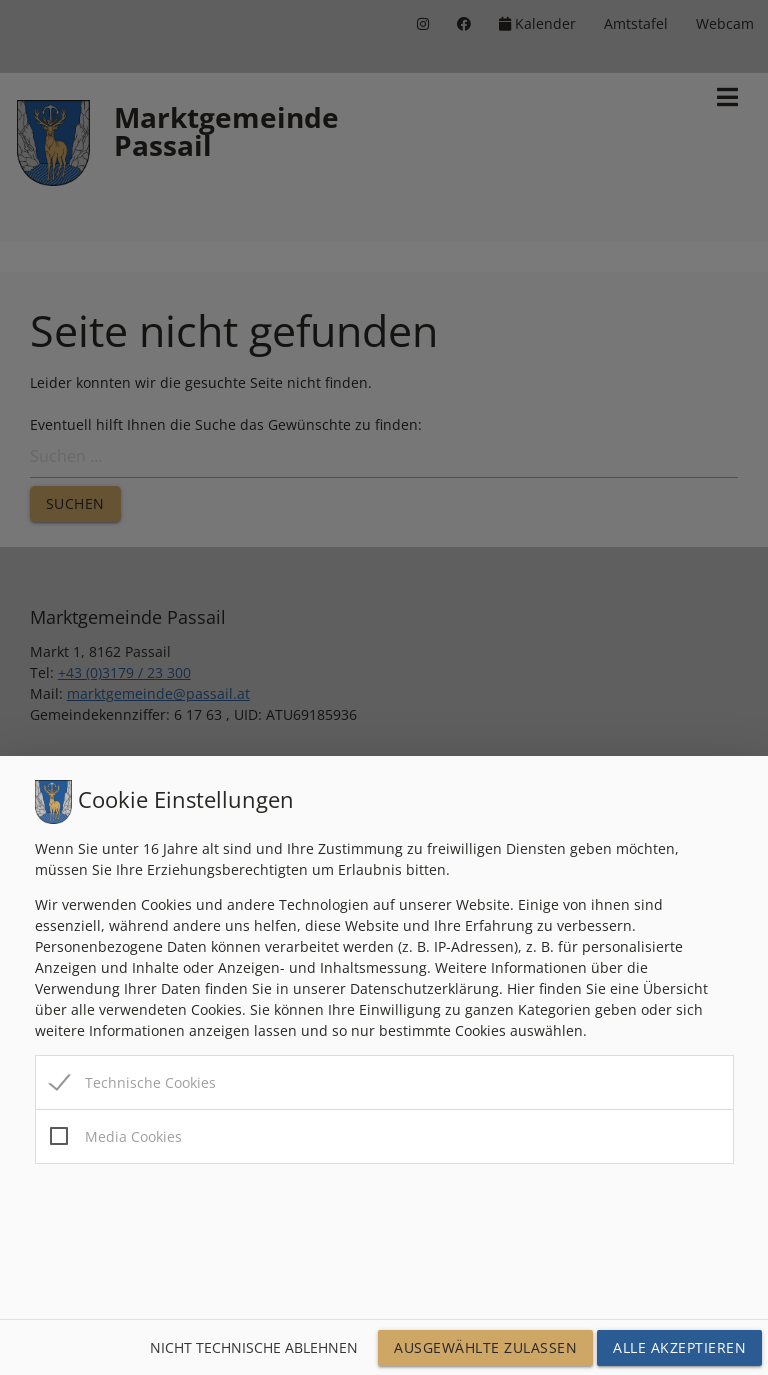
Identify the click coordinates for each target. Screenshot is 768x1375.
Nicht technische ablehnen (254, 1347)
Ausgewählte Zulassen (485, 1347)
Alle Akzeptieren (679, 1347)
